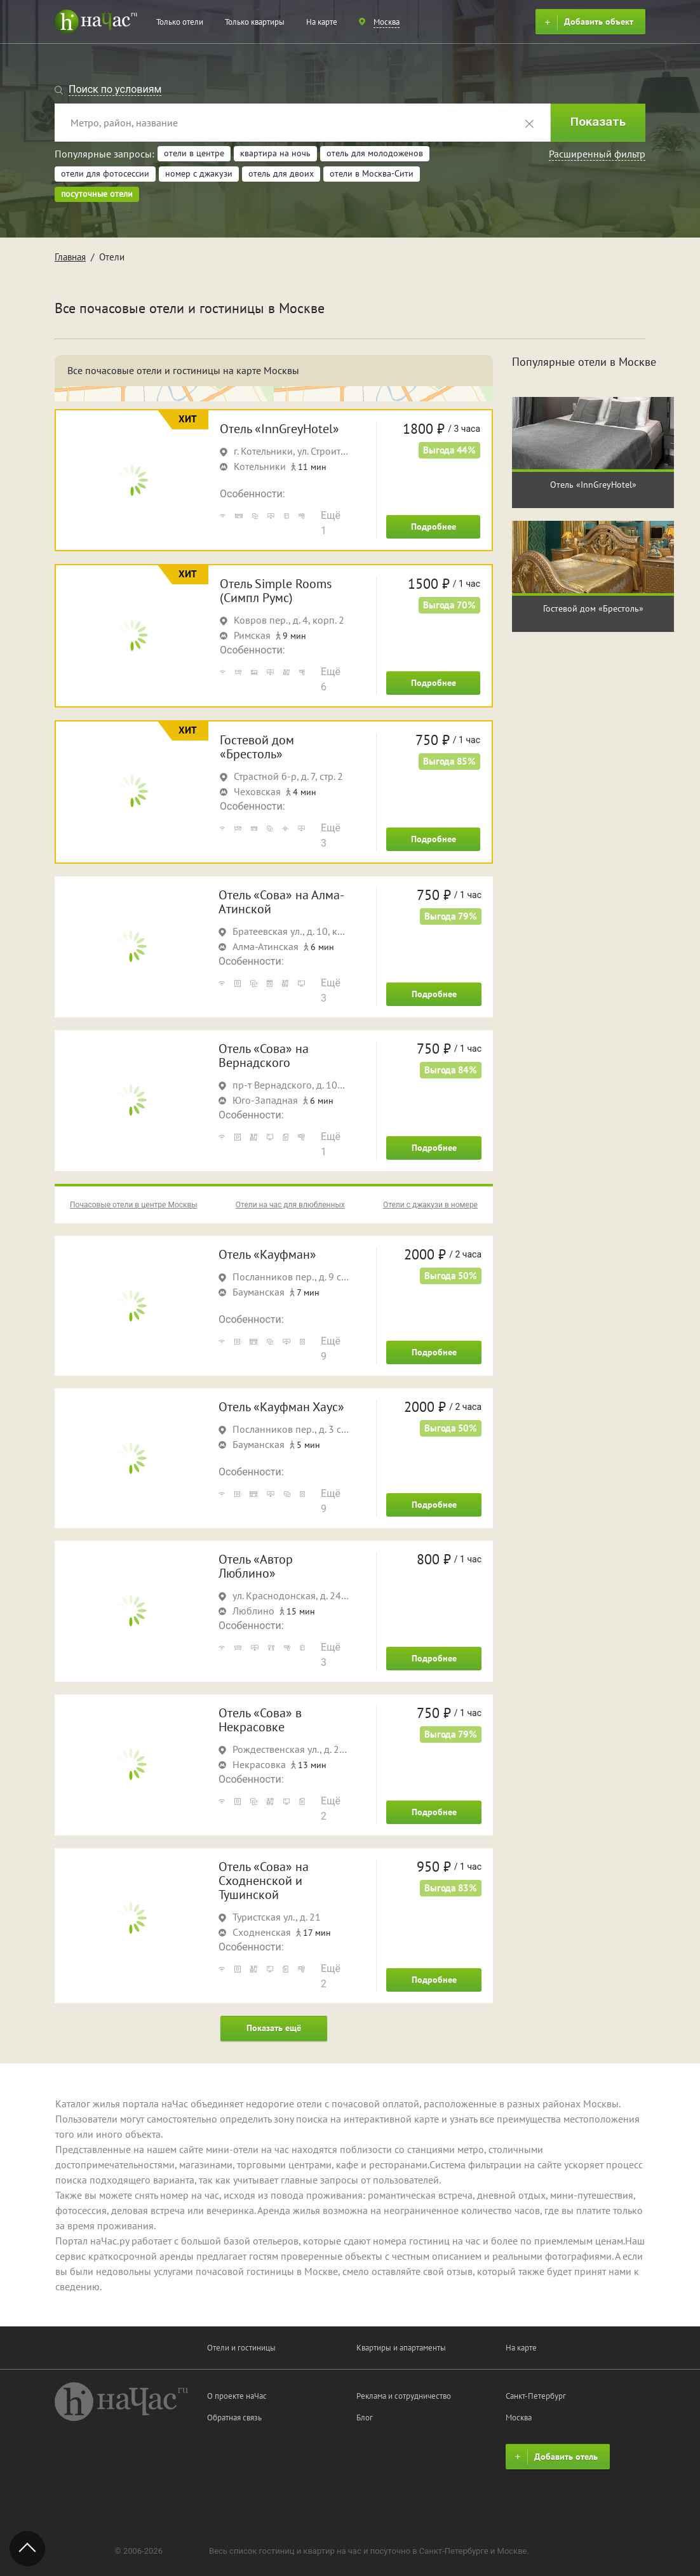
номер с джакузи (198, 173)
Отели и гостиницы (241, 2347)
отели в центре (194, 153)
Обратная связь (234, 2417)
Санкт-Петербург (536, 2396)
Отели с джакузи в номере (430, 1204)
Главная (70, 257)
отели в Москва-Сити (372, 173)
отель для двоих (281, 173)
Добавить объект (587, 22)
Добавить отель (554, 2457)
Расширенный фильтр (597, 153)
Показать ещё (273, 2028)
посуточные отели (97, 193)
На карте (321, 22)
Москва (519, 2417)
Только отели (179, 22)
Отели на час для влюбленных (290, 1204)
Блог (364, 2417)
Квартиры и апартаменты (401, 2347)
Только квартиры (255, 22)
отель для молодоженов (374, 153)
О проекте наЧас (237, 2396)
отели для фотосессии (105, 173)
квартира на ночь (275, 153)
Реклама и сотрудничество (403, 2396)
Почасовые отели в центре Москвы (134, 1204)
